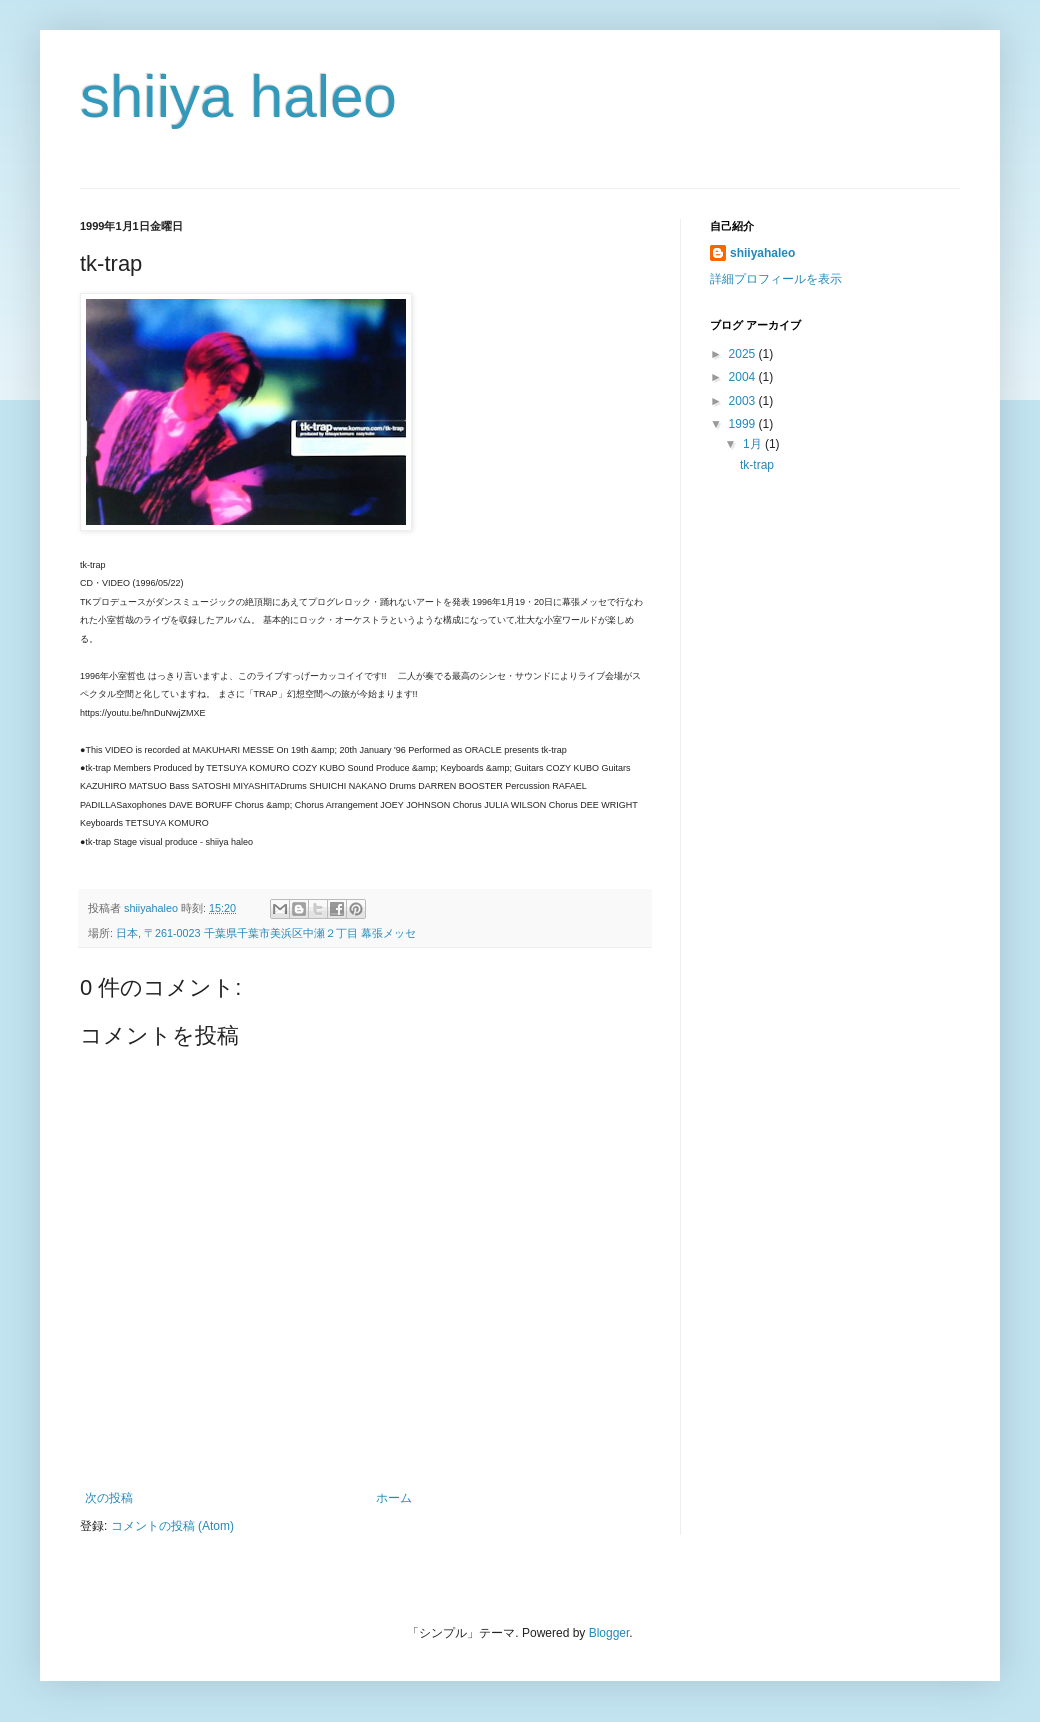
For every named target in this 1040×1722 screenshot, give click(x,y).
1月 (754, 444)
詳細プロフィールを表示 (776, 279)
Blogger (609, 1633)
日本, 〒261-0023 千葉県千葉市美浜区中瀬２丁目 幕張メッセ (266, 933)
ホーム (394, 1498)
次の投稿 (109, 1498)
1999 (744, 424)
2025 (744, 354)
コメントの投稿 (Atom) (172, 1526)
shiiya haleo (238, 96)
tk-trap (757, 465)
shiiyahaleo (762, 253)
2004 (744, 377)
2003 (744, 401)
